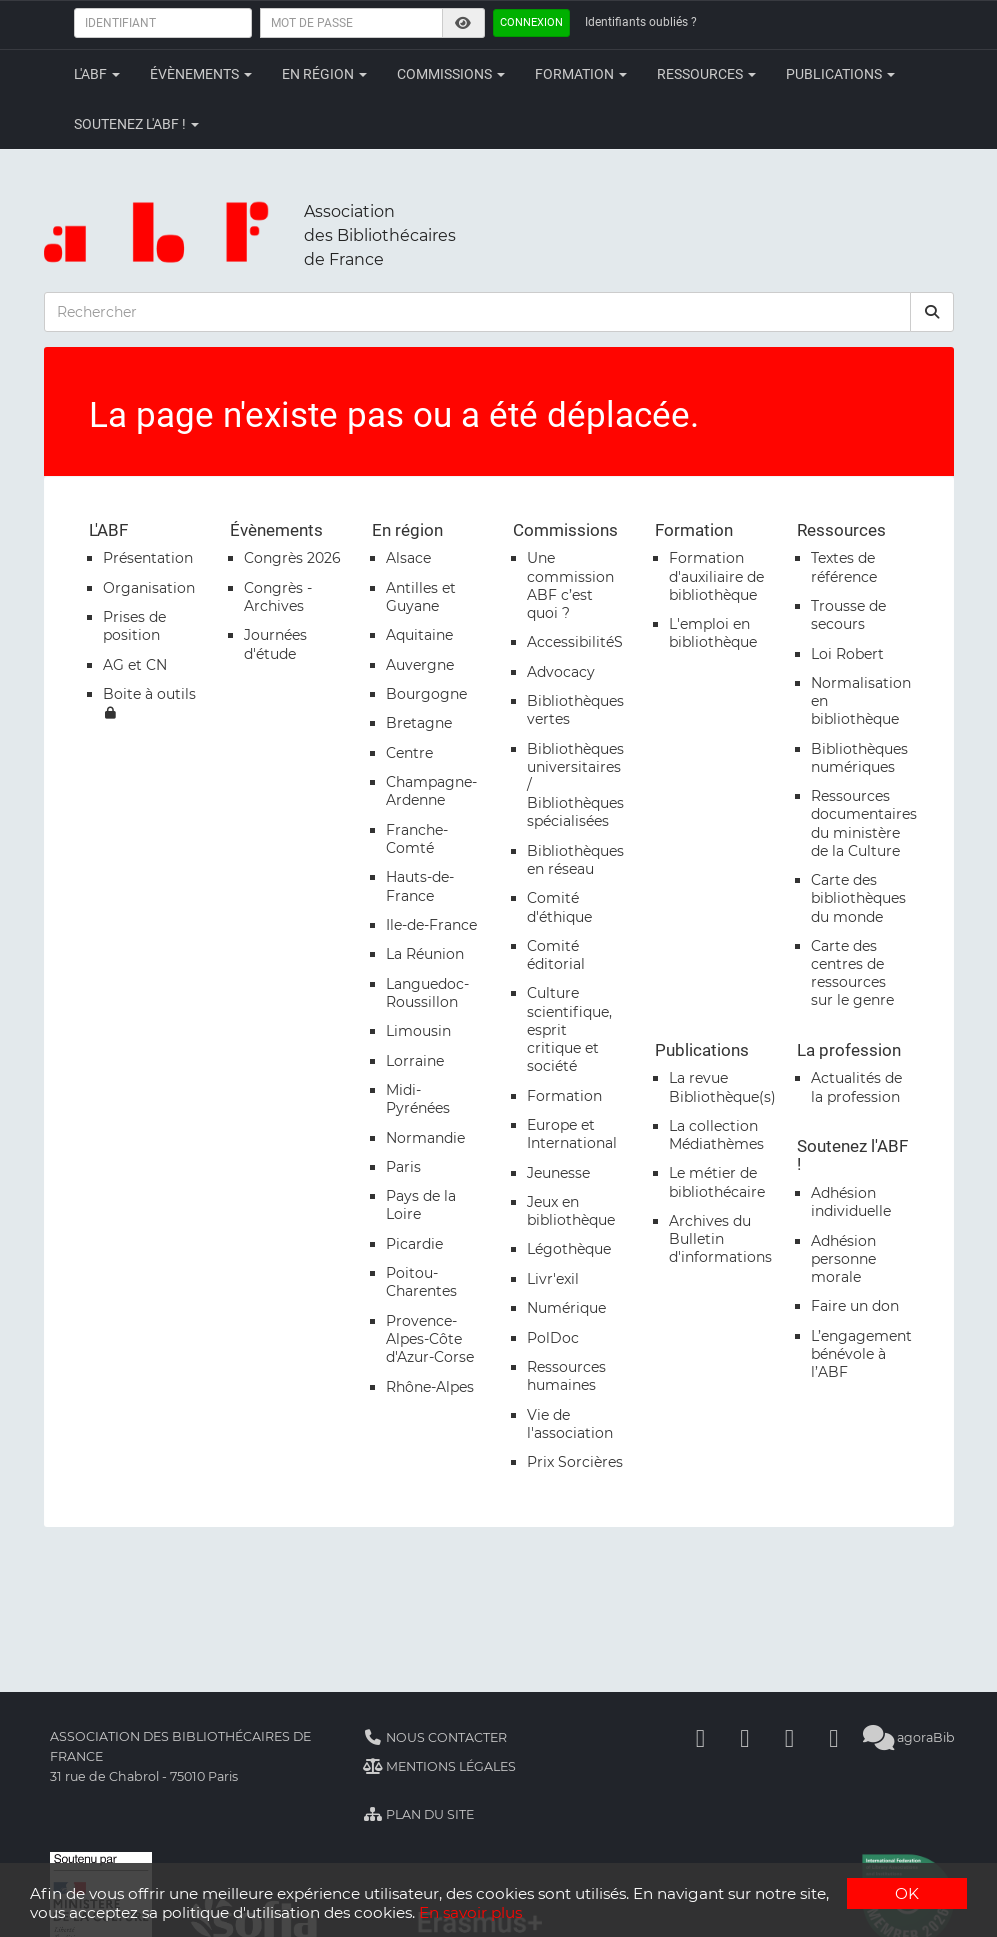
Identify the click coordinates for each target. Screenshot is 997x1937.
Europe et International (572, 1134)
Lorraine (415, 1061)
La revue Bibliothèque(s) (722, 1087)
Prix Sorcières (575, 1462)
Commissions (451, 74)
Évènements (201, 74)
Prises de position (134, 626)
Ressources (706, 74)
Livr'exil (553, 1279)
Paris (403, 1167)
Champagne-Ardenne (431, 791)
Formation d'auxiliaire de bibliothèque (716, 576)
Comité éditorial (556, 955)
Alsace (408, 558)
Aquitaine (419, 635)
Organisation (149, 588)
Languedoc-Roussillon (427, 993)
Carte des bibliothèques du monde (858, 898)
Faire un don (855, 1306)
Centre (409, 753)
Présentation (148, 558)
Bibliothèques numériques (859, 758)
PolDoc (553, 1338)
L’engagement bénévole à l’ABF (861, 1354)
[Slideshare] (834, 1737)
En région (324, 74)
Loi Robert (847, 654)
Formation (581, 74)
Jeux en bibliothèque (571, 1211)
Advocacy (561, 672)
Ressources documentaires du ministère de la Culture (864, 823)
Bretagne (419, 723)
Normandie (425, 1138)
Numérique (566, 1308)
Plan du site (418, 1814)
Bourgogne (426, 694)
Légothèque (569, 1249)
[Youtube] (789, 1737)
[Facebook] (700, 1737)
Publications (840, 74)
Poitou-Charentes (421, 1282)
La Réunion (425, 954)
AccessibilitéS (575, 642)
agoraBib (908, 1737)
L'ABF (97, 74)
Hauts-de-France (420, 886)
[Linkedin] (745, 1737)
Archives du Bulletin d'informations (720, 1239)
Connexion (531, 22)
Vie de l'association (570, 1424)
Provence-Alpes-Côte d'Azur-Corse (430, 1339)
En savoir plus (470, 1912)
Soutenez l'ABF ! (136, 124)
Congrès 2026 (292, 558)
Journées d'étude (275, 644)
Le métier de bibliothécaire (717, 1182)
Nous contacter (435, 1737)
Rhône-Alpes (430, 1387)
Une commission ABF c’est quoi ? (570, 585)
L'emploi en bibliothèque (713, 633)
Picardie (414, 1244)
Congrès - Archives (278, 597)
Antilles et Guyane (421, 597)
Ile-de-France (431, 925)
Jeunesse (558, 1173)
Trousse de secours (848, 615)
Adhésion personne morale (843, 1259)
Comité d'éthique (559, 907)
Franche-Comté (417, 839)
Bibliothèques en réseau (575, 860)
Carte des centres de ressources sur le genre (852, 973)
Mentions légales (439, 1766)
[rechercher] (932, 312)
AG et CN (135, 665)
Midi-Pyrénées (418, 1099)
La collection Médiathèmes (716, 1135)
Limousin (418, 1031)
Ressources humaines (566, 1376)
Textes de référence (844, 567)
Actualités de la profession (856, 1087)
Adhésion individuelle (851, 1202)
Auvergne (420, 665)
